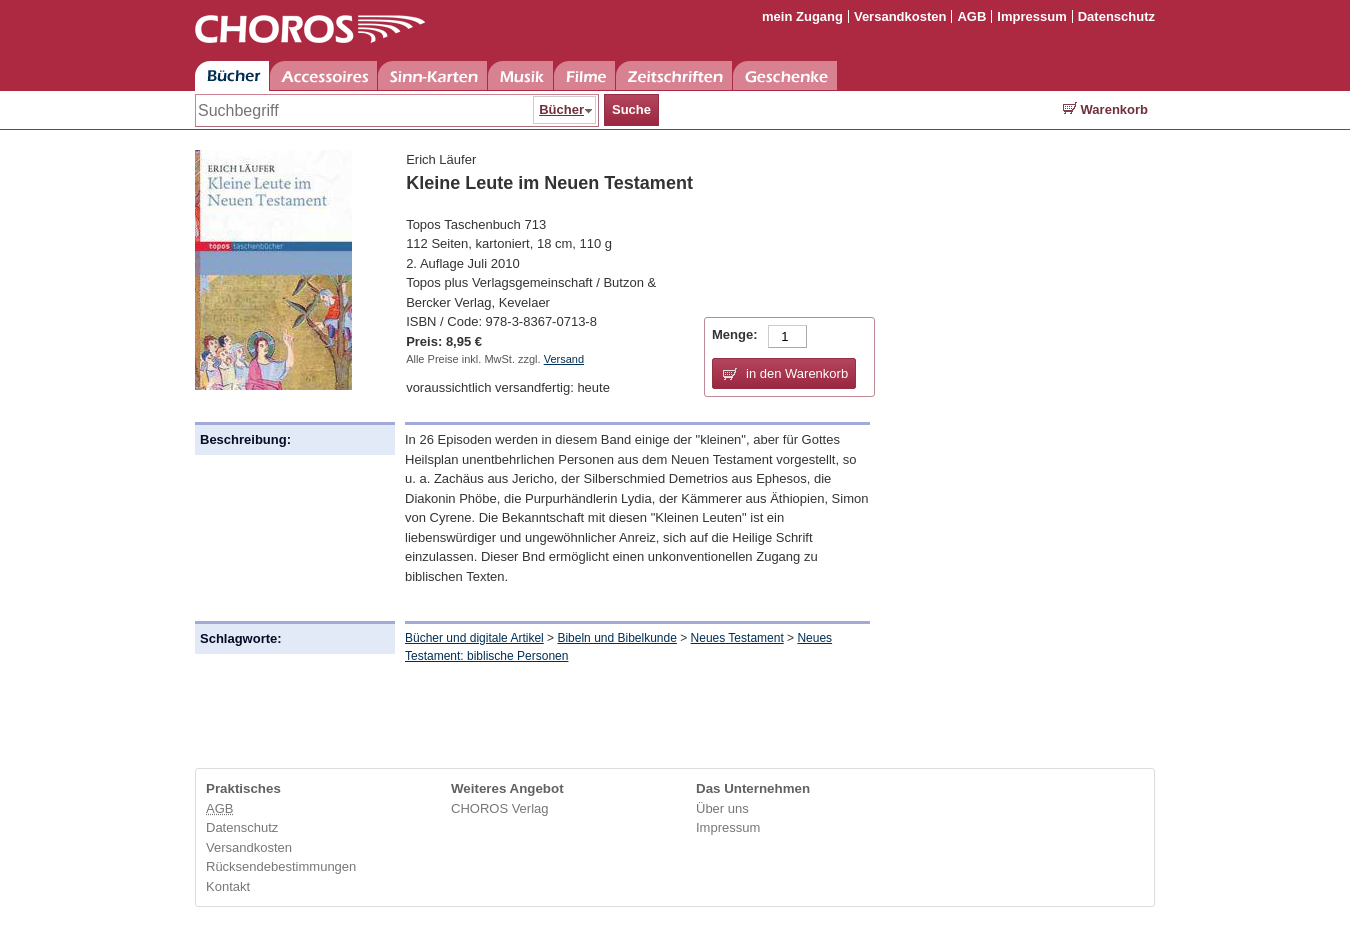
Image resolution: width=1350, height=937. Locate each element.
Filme (584, 75)
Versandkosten (900, 16)
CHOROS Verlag (500, 808)
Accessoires (323, 75)
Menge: (735, 334)
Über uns (722, 808)
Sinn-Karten (432, 75)
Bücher (232, 75)
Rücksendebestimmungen (281, 866)
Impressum (1031, 16)
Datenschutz (1116, 16)
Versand (564, 359)
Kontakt (228, 886)
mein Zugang (802, 16)
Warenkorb (1105, 109)
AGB (971, 16)
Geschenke (785, 75)
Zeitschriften (674, 75)
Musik (520, 75)
